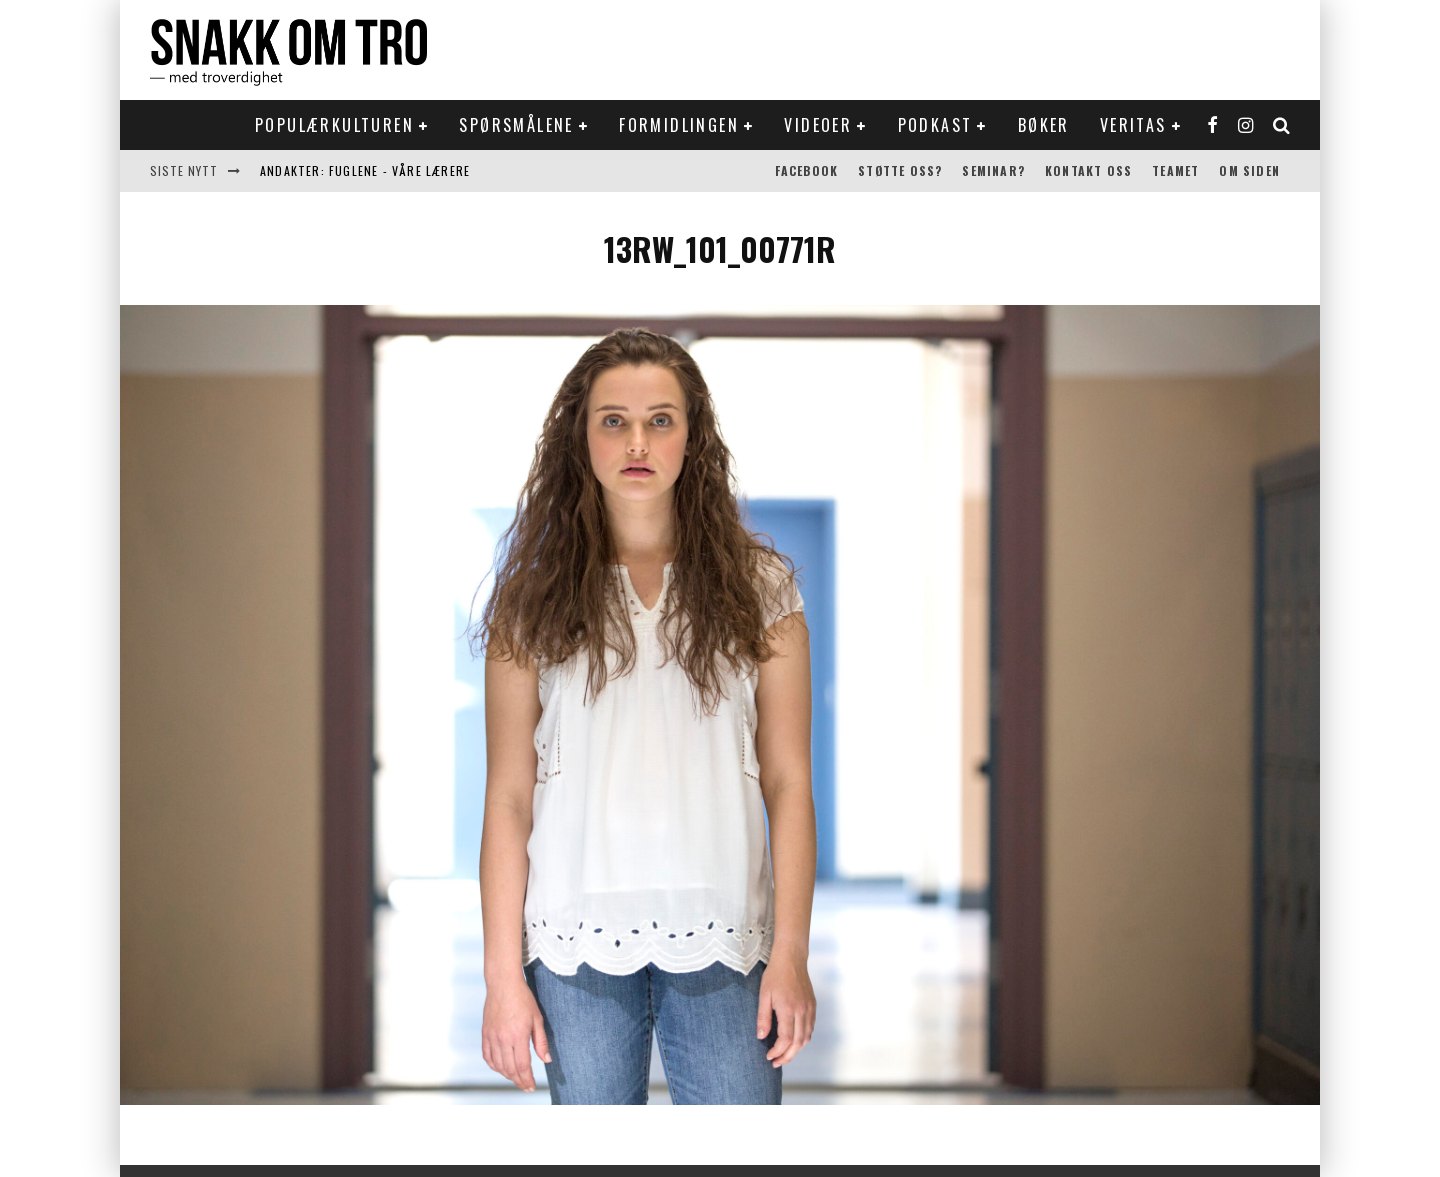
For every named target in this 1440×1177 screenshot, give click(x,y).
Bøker (1044, 125)
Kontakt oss (1088, 170)
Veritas (1133, 125)
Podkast (935, 125)
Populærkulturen (334, 125)
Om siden (1249, 170)
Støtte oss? (900, 170)
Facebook (807, 170)
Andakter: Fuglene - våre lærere (365, 170)
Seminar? (993, 170)
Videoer (818, 125)
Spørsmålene (516, 125)
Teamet (1175, 170)
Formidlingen (679, 125)
